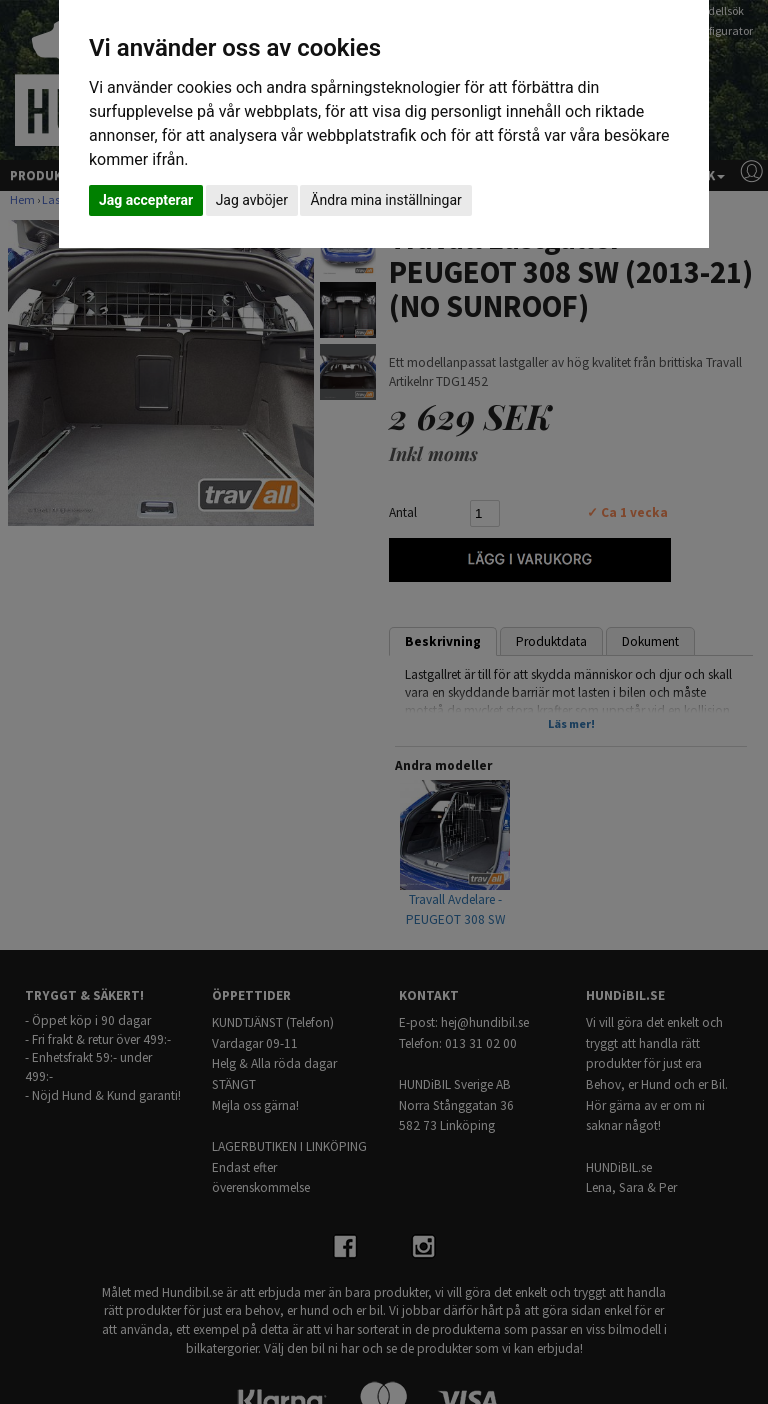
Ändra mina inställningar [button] (385, 200)
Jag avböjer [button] (252, 200)
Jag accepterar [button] (146, 200)
